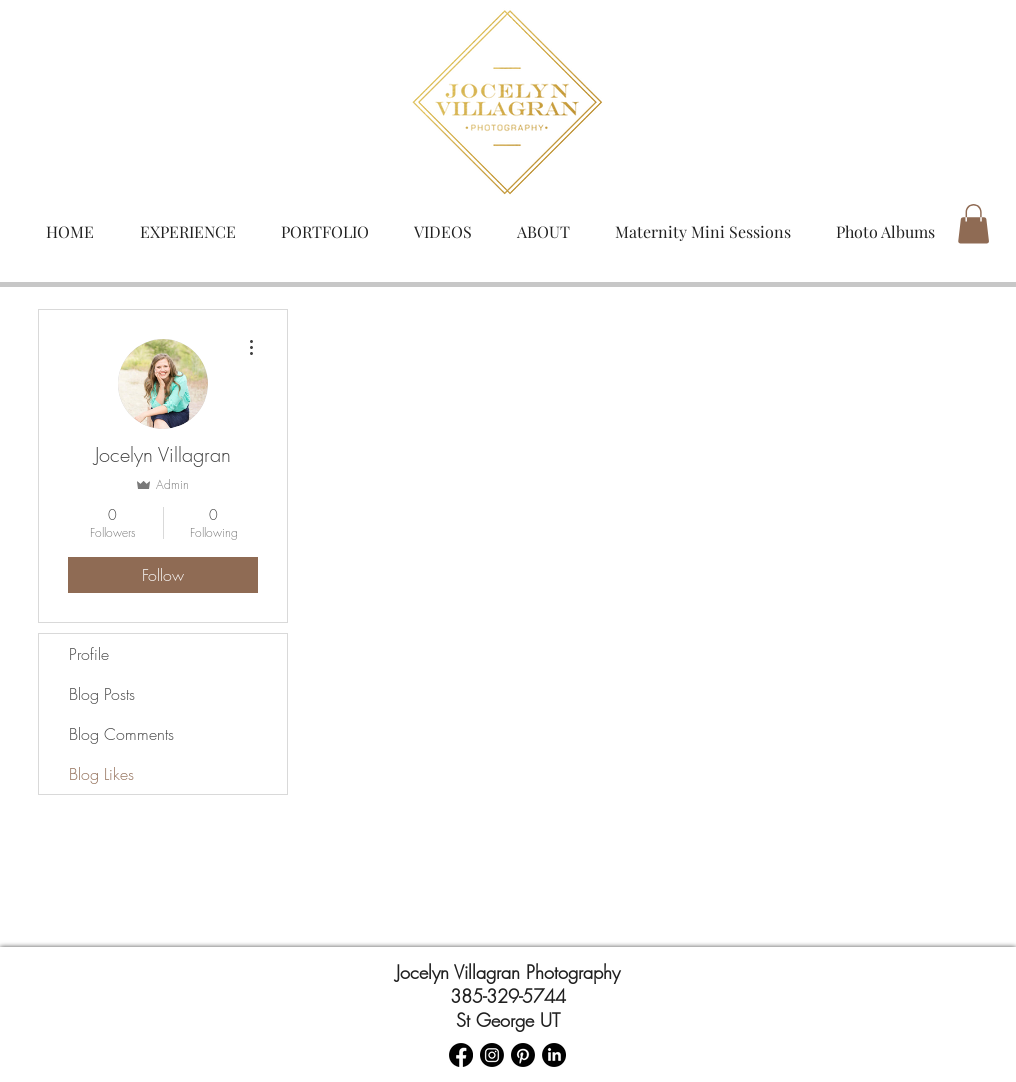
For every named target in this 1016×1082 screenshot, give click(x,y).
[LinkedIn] (554, 1055)
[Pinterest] (523, 1055)
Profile (89, 654)
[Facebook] (461, 1055)
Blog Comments (121, 734)
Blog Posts (102, 694)
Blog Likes (101, 774)
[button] (973, 223)
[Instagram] (492, 1055)
